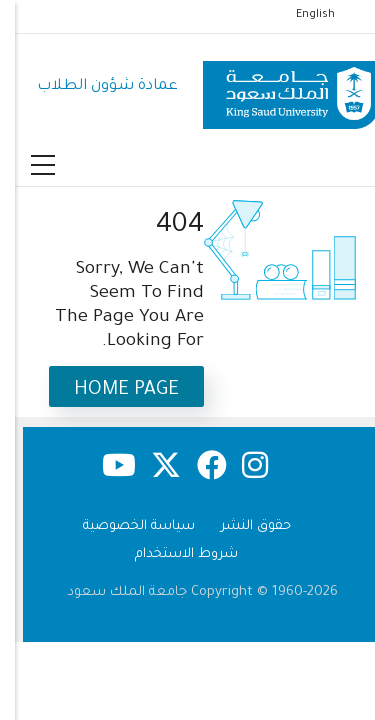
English (300, 15)
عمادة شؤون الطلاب (92, 86)
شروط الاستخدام (171, 554)
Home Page (111, 390)
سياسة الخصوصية (124, 526)
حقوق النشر (241, 526)
